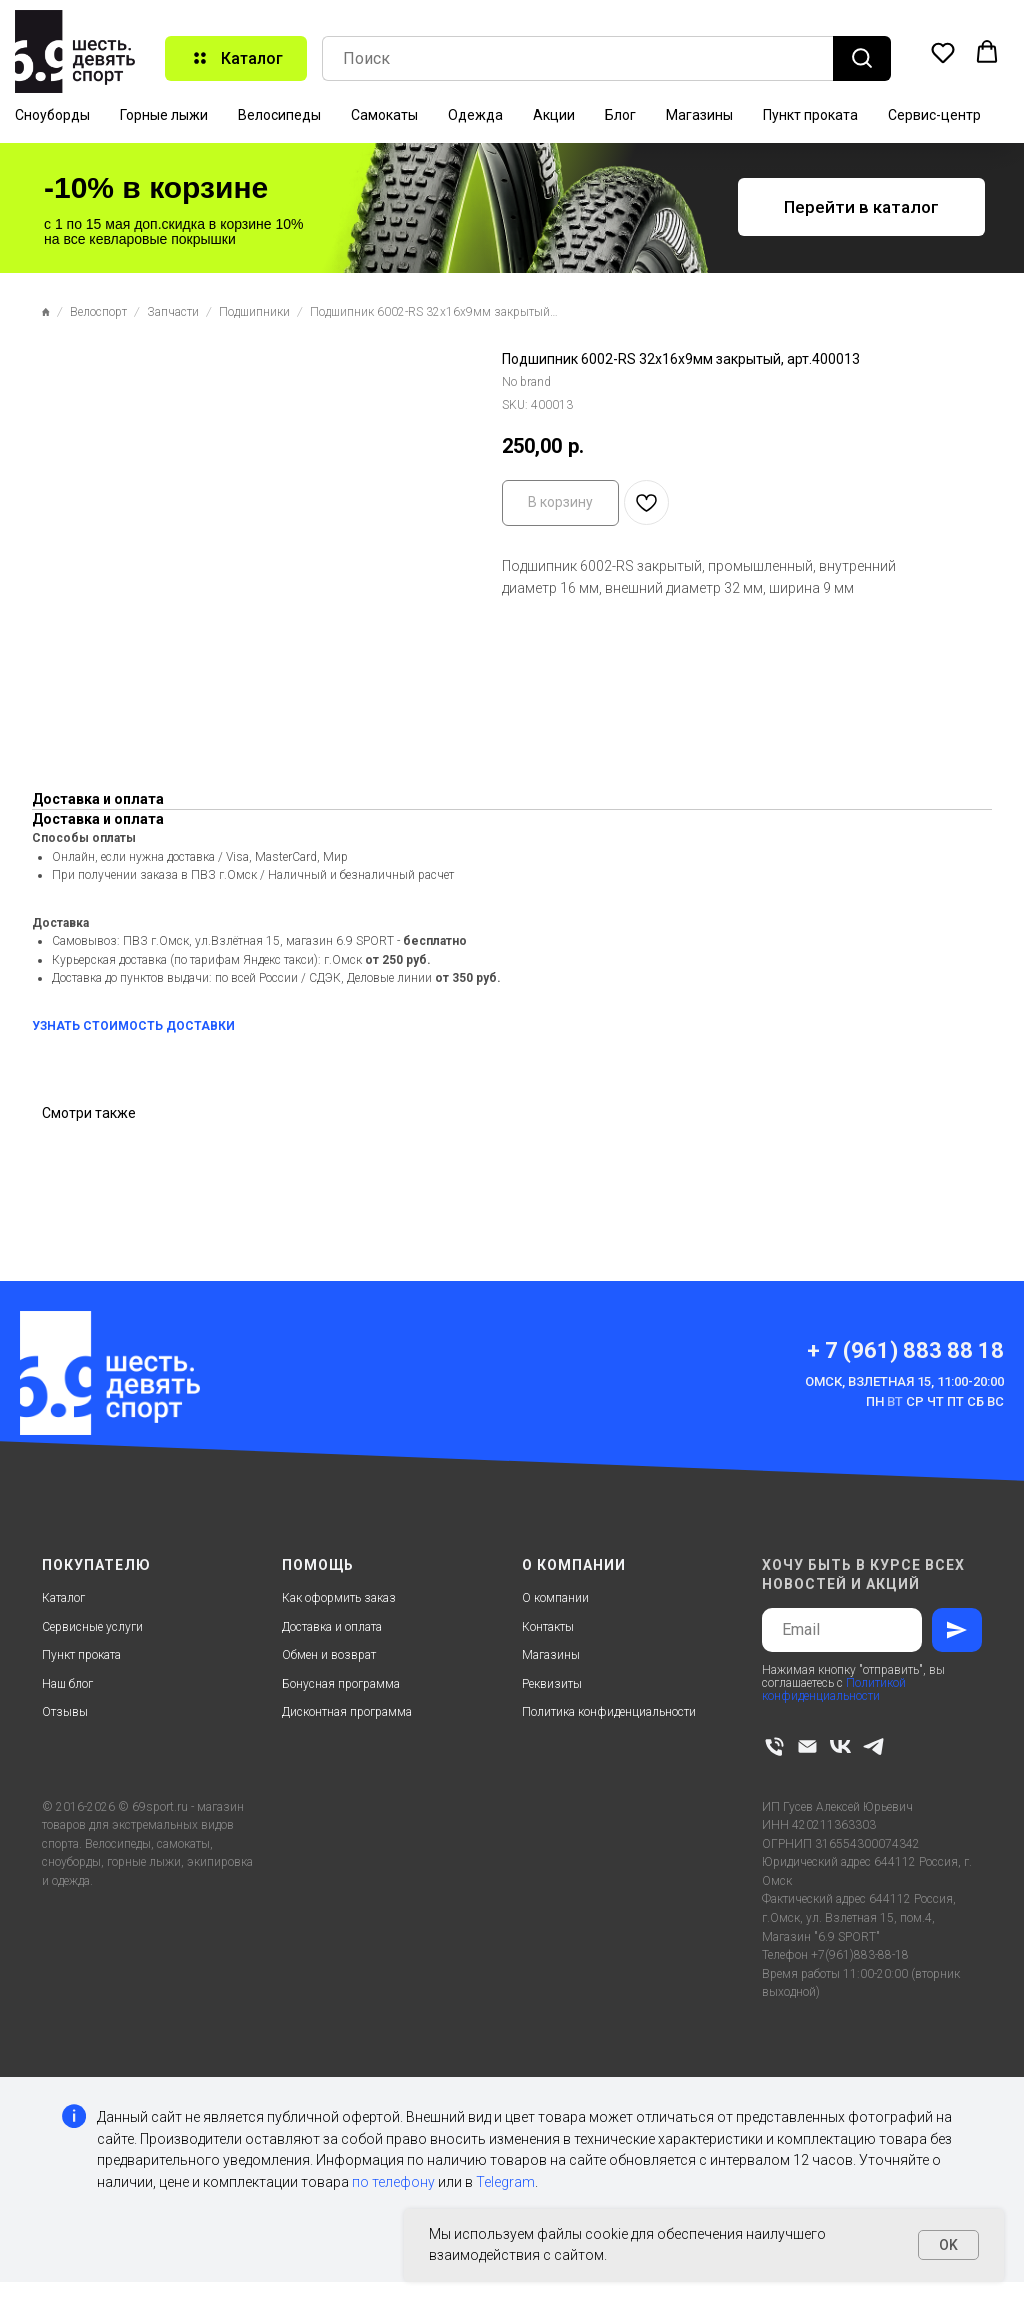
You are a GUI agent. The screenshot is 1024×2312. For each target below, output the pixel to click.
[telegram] (873, 1746)
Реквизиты (552, 1684)
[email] (807, 1746)
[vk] (840, 1746)
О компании (555, 1598)
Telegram (505, 2182)
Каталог (63, 1598)
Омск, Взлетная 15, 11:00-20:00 (904, 1381)
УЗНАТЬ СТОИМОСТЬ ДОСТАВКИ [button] (133, 1026)
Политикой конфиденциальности (834, 1689)
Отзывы (65, 1712)
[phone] (774, 1746)
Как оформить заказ (339, 1598)
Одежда (475, 115)
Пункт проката (810, 115)
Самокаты (384, 115)
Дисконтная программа (347, 1712)
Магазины (699, 115)
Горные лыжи (164, 115)
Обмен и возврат (329, 1655)
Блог (620, 115)
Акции (554, 115)
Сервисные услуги (92, 1627)
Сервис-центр (934, 115)
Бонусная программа (341, 1684)
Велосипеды (279, 115)
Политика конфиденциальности (609, 1712)
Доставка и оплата (332, 1627)
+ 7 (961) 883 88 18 (905, 1350)
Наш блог (67, 1684)
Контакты (548, 1627)
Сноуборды (52, 115)
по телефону (393, 2182)
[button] (943, 52)
